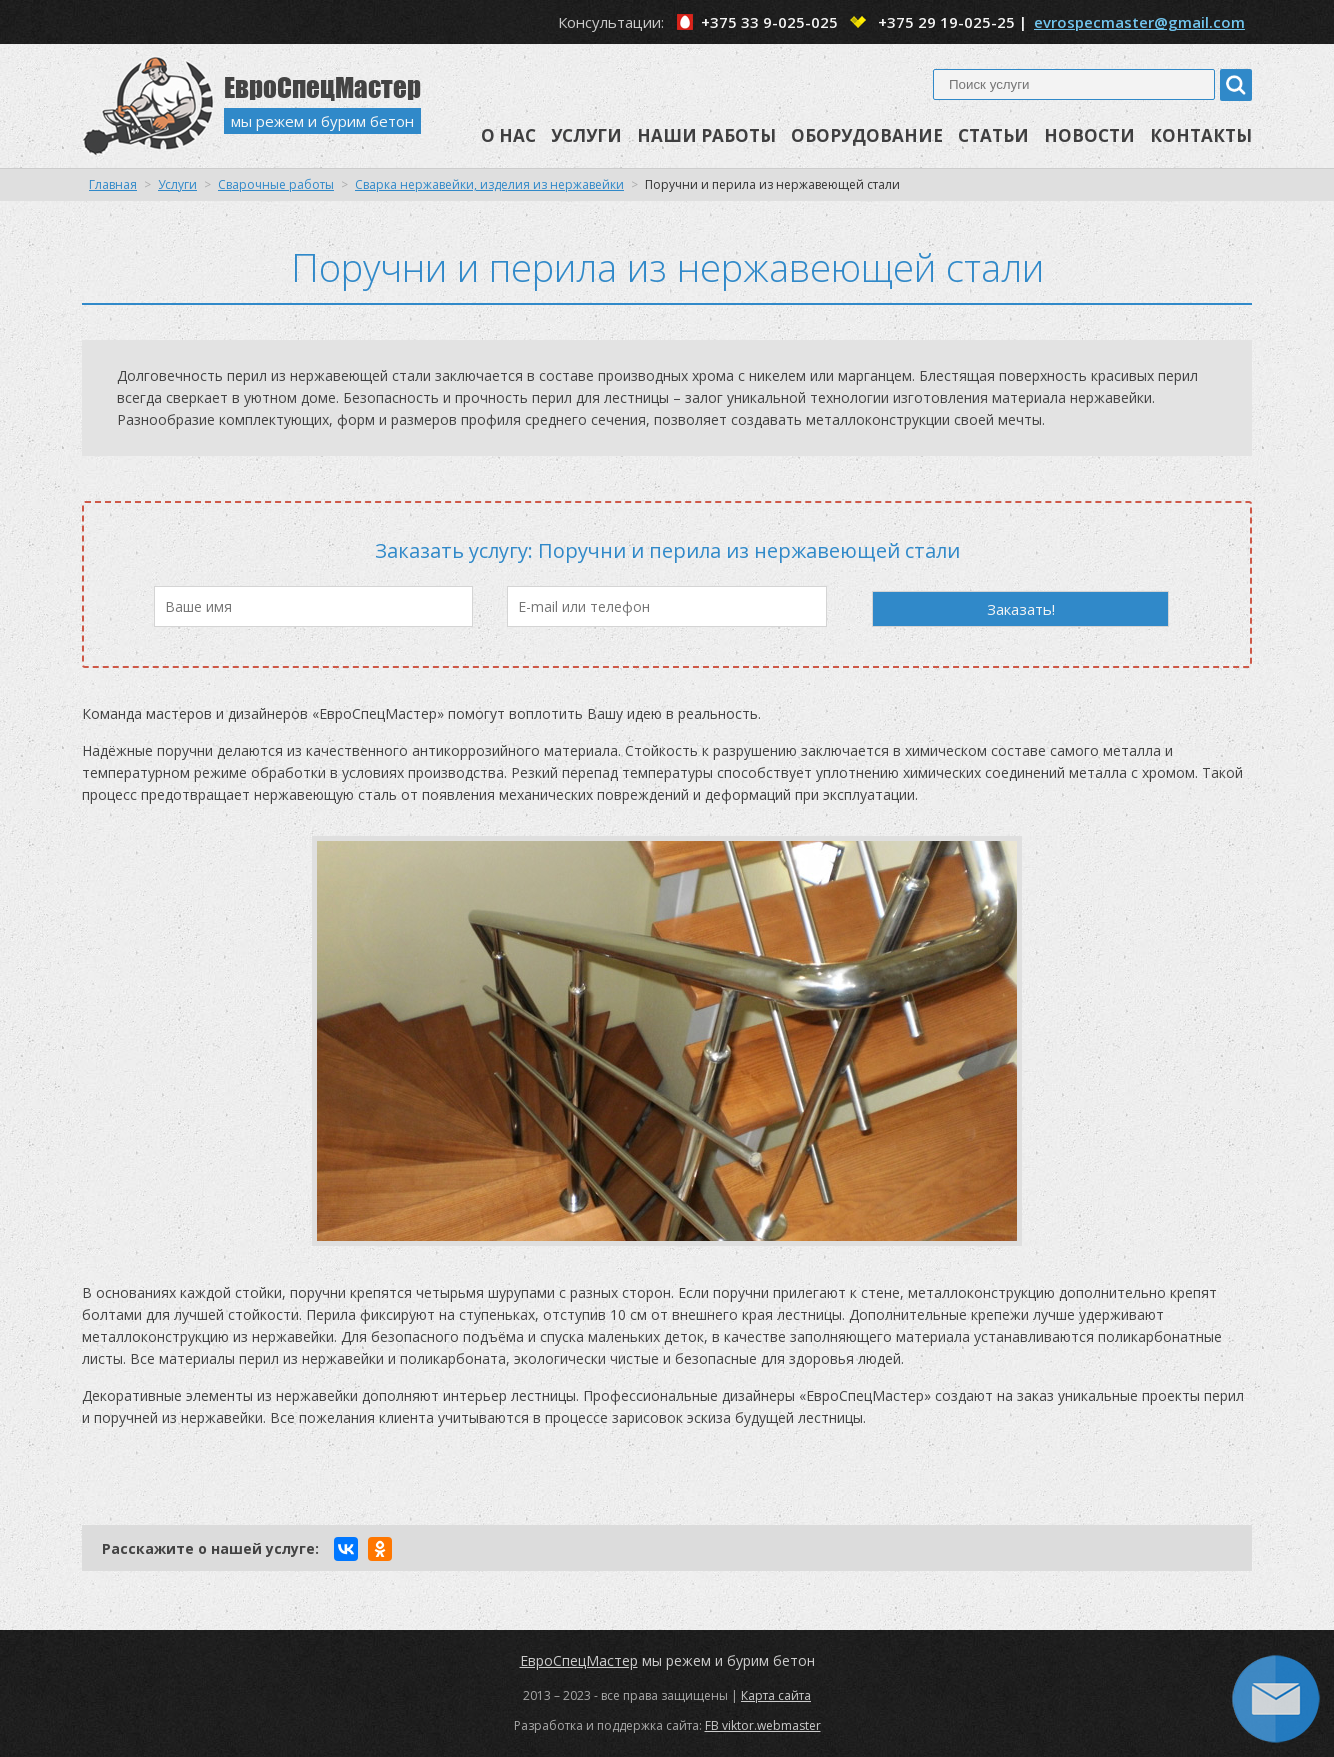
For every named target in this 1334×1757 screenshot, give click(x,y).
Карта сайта (776, 1695)
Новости (1089, 135)
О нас (508, 135)
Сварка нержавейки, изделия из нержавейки (489, 184)
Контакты (1201, 135)
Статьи (993, 135)
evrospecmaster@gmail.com (1139, 22)
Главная (113, 184)
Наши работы (706, 135)
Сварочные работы (276, 184)
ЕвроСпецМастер (579, 1660)
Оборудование (867, 135)
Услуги (586, 135)
